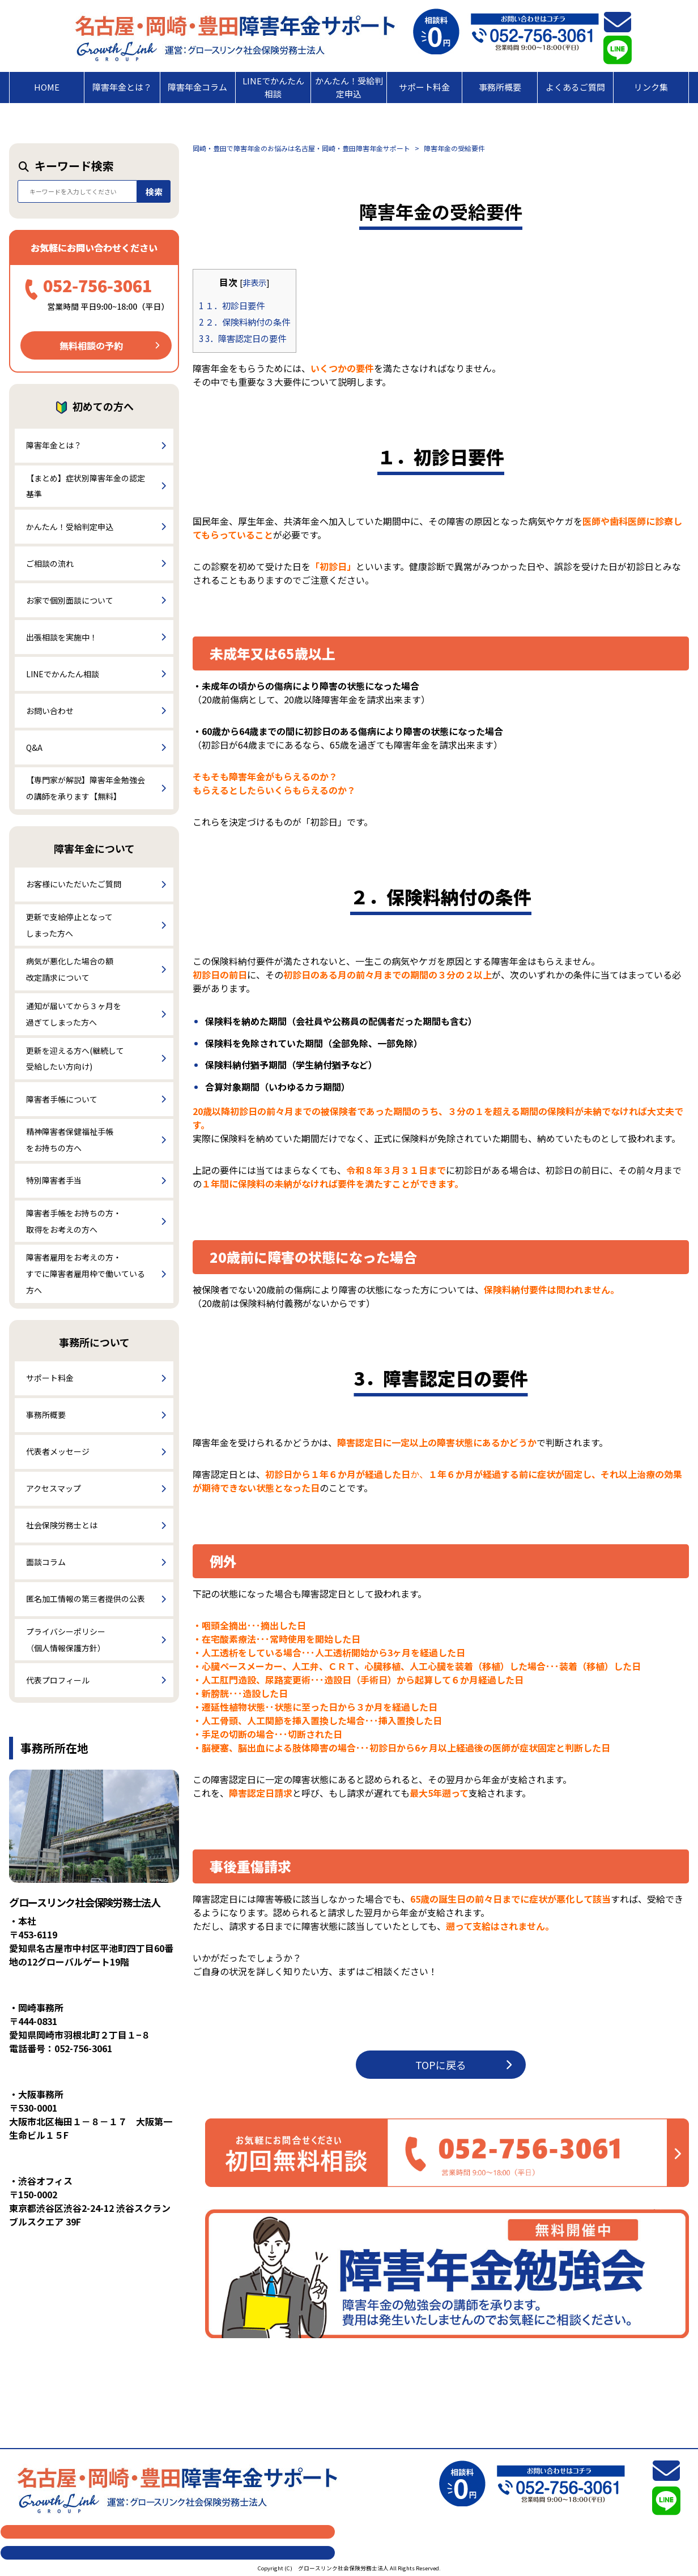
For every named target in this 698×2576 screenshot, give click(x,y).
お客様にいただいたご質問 (73, 884)
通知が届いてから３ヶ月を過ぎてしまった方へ (73, 1014)
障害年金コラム (197, 87)
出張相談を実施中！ (61, 637)
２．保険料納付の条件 (244, 321)
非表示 (254, 282)
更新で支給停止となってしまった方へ (69, 925)
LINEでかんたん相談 (273, 87)
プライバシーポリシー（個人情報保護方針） (65, 1640)
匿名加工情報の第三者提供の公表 (85, 1598)
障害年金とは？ (122, 87)
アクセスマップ (53, 1488)
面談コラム (46, 1561)
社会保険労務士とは (61, 1525)
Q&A (34, 747)
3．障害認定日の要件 (242, 338)
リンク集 (651, 87)
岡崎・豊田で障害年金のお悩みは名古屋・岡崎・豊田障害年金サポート (301, 148)
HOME (46, 87)
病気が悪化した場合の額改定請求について (69, 969)
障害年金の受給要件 (454, 148)
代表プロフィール (58, 1680)
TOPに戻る (463, 2064)
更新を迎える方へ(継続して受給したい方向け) (75, 1059)
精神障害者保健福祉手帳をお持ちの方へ (69, 1140)
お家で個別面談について (69, 600)
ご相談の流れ (50, 563)
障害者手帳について (61, 1099)
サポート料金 (424, 87)
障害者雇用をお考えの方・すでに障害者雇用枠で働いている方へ (85, 1273)
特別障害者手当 (54, 1180)
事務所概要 (500, 87)
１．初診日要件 (232, 305)
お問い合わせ (50, 710)
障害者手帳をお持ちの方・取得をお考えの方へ (73, 1221)
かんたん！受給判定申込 (349, 87)
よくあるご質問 (575, 87)
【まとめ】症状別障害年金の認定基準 (85, 486)
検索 (154, 192)
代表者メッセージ (58, 1451)
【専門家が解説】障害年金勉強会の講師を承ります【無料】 (85, 788)
